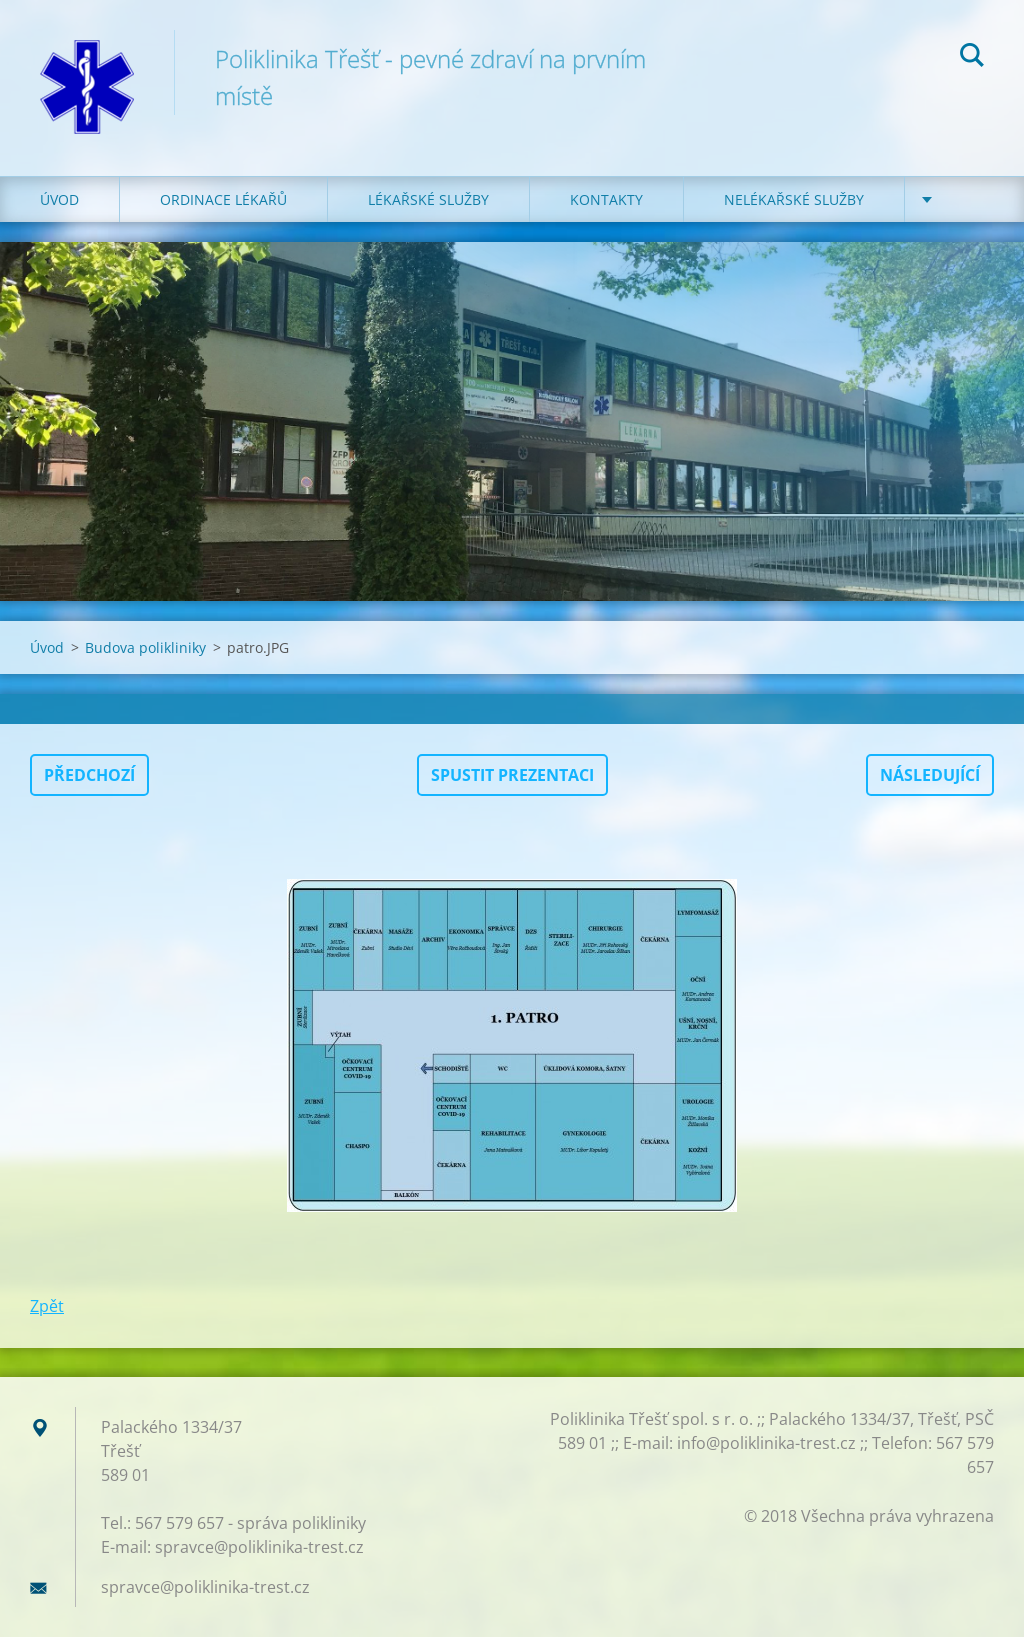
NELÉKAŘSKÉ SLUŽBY (794, 199)
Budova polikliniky (145, 647)
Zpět (47, 1306)
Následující (930, 775)
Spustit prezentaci (512, 775)
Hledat (972, 58)
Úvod (59, 199)
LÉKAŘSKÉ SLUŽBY (428, 199)
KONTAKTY (606, 199)
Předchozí (89, 775)
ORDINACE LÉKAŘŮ (223, 199)
